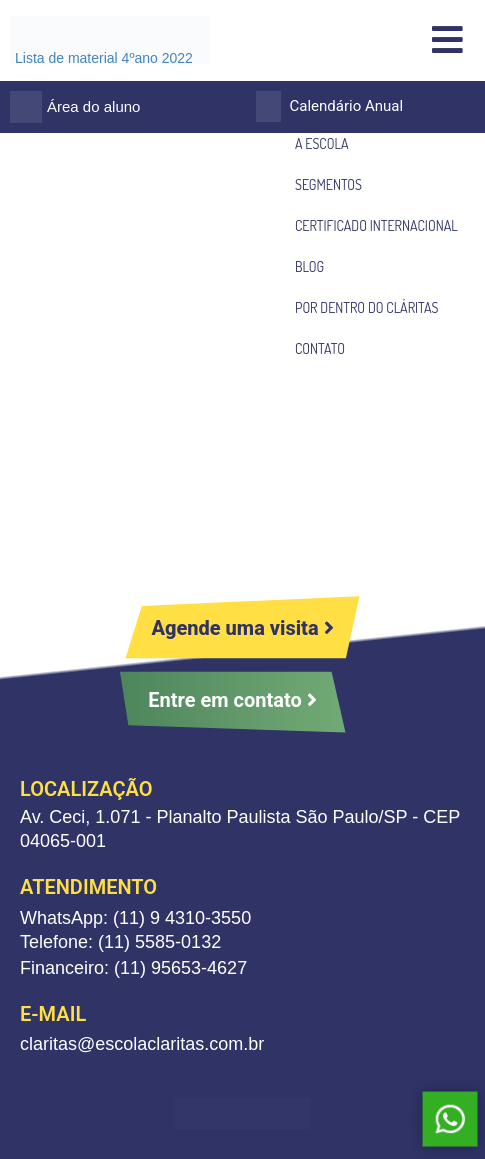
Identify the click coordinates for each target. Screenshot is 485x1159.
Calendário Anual (347, 106)
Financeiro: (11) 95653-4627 (133, 968)
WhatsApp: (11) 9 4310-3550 (135, 918)
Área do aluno (93, 106)
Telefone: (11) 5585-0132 (120, 942)
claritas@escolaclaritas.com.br (142, 1044)
